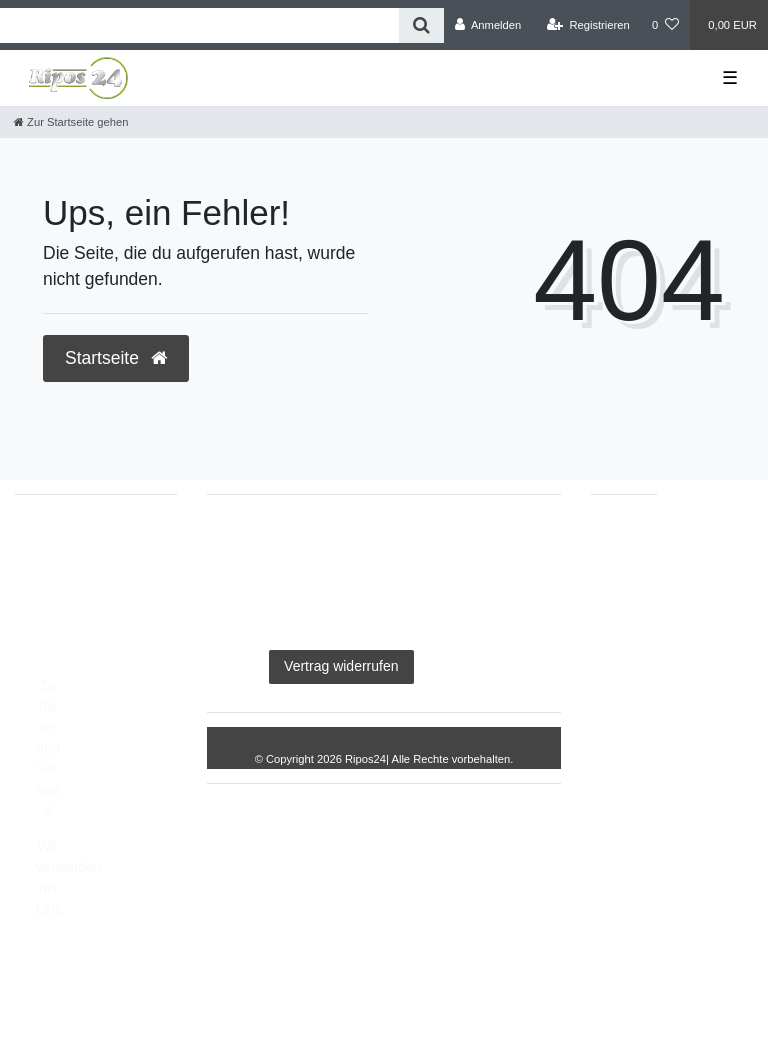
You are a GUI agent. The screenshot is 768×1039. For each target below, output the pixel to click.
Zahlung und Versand (47, 748)
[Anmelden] (488, 25)
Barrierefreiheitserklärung (319, 603)
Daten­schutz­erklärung (399, 540)
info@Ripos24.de (90, 587)
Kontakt (457, 666)
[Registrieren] (588, 25)
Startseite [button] (116, 358)
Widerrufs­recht (471, 603)
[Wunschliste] (665, 25)
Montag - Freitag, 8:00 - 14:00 (88, 639)
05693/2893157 (84, 545)
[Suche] (421, 25)
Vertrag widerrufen (341, 666)
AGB (510, 540)
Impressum (268, 540)
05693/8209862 (84, 566)
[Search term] (199, 25)
